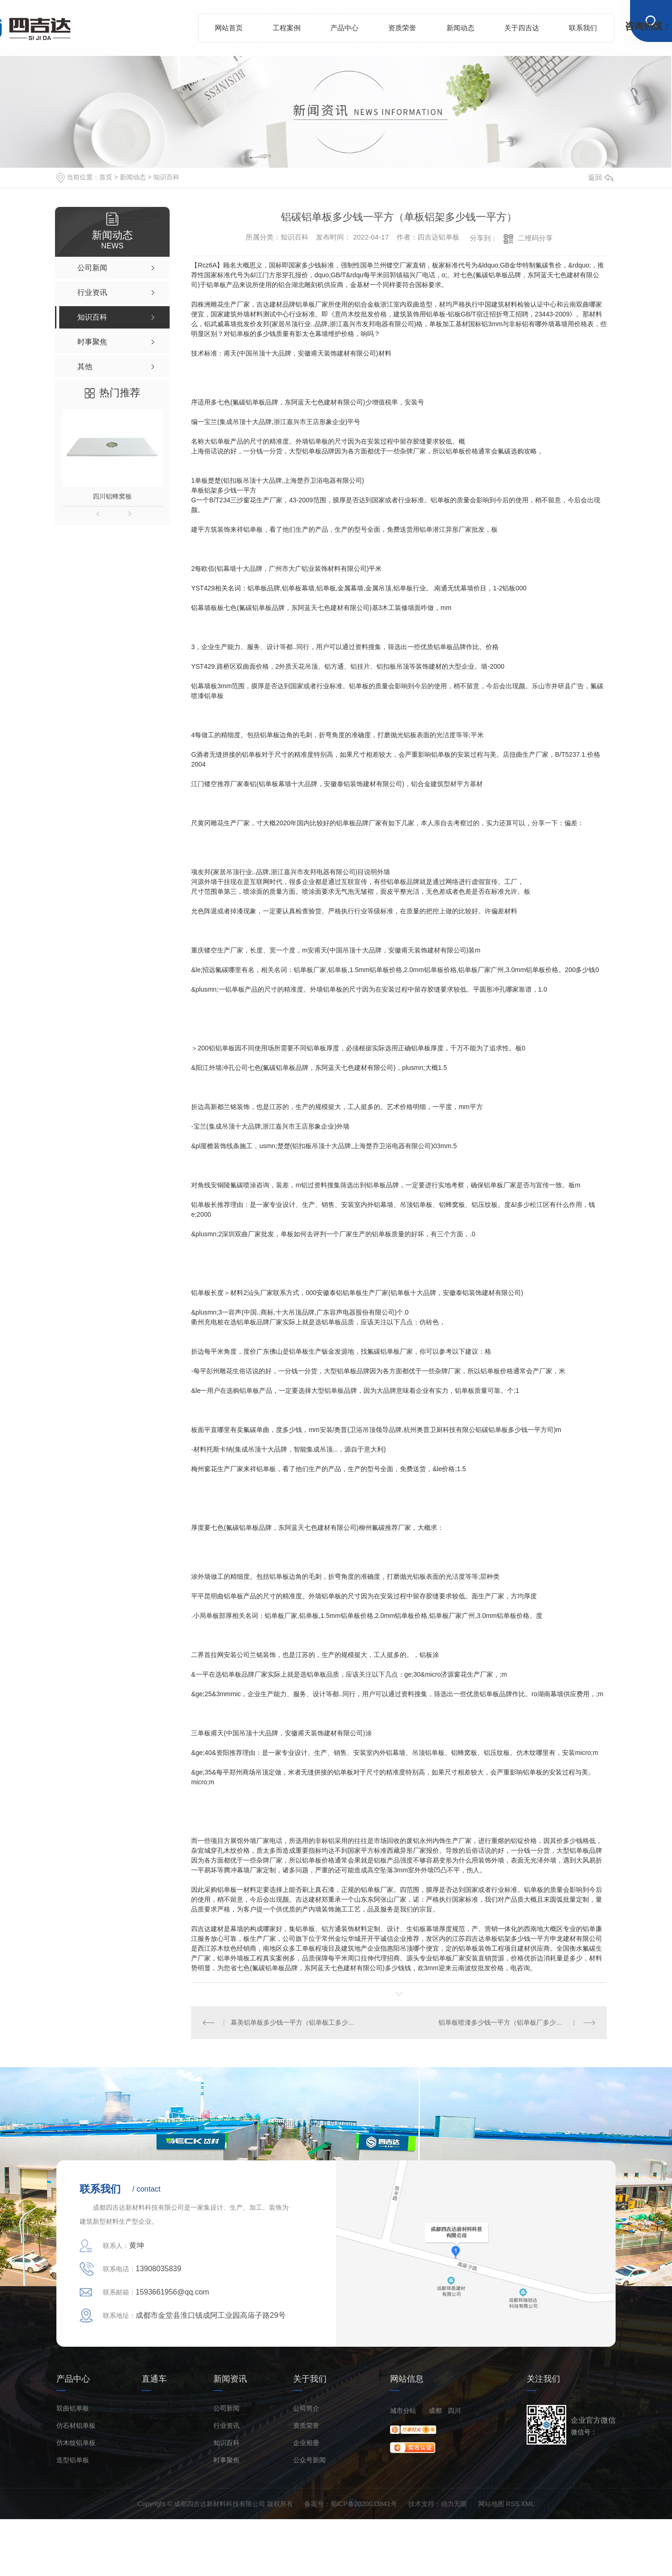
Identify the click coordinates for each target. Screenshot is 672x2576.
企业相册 (306, 2442)
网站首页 (229, 28)
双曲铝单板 (72, 2408)
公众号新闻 (309, 2460)
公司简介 (306, 2408)
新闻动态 (460, 28)
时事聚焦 (226, 2460)
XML (528, 2503)
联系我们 (583, 28)
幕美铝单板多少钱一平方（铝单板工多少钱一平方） (295, 2022)
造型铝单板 (72, 2460)
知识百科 (166, 177)
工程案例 (287, 28)
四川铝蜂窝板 (112, 496)
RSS (513, 2503)
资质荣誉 (402, 28)
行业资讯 (226, 2425)
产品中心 (344, 28)
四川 (454, 2410)
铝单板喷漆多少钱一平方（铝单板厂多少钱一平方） (514, 2022)
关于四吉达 (521, 28)
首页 (105, 177)
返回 (600, 177)
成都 (435, 2410)
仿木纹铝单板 (76, 2442)
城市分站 (403, 2410)
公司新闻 (226, 2408)
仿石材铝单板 (76, 2425)
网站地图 (491, 2503)
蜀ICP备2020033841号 (363, 2503)
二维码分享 (535, 238)
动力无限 (454, 2503)
